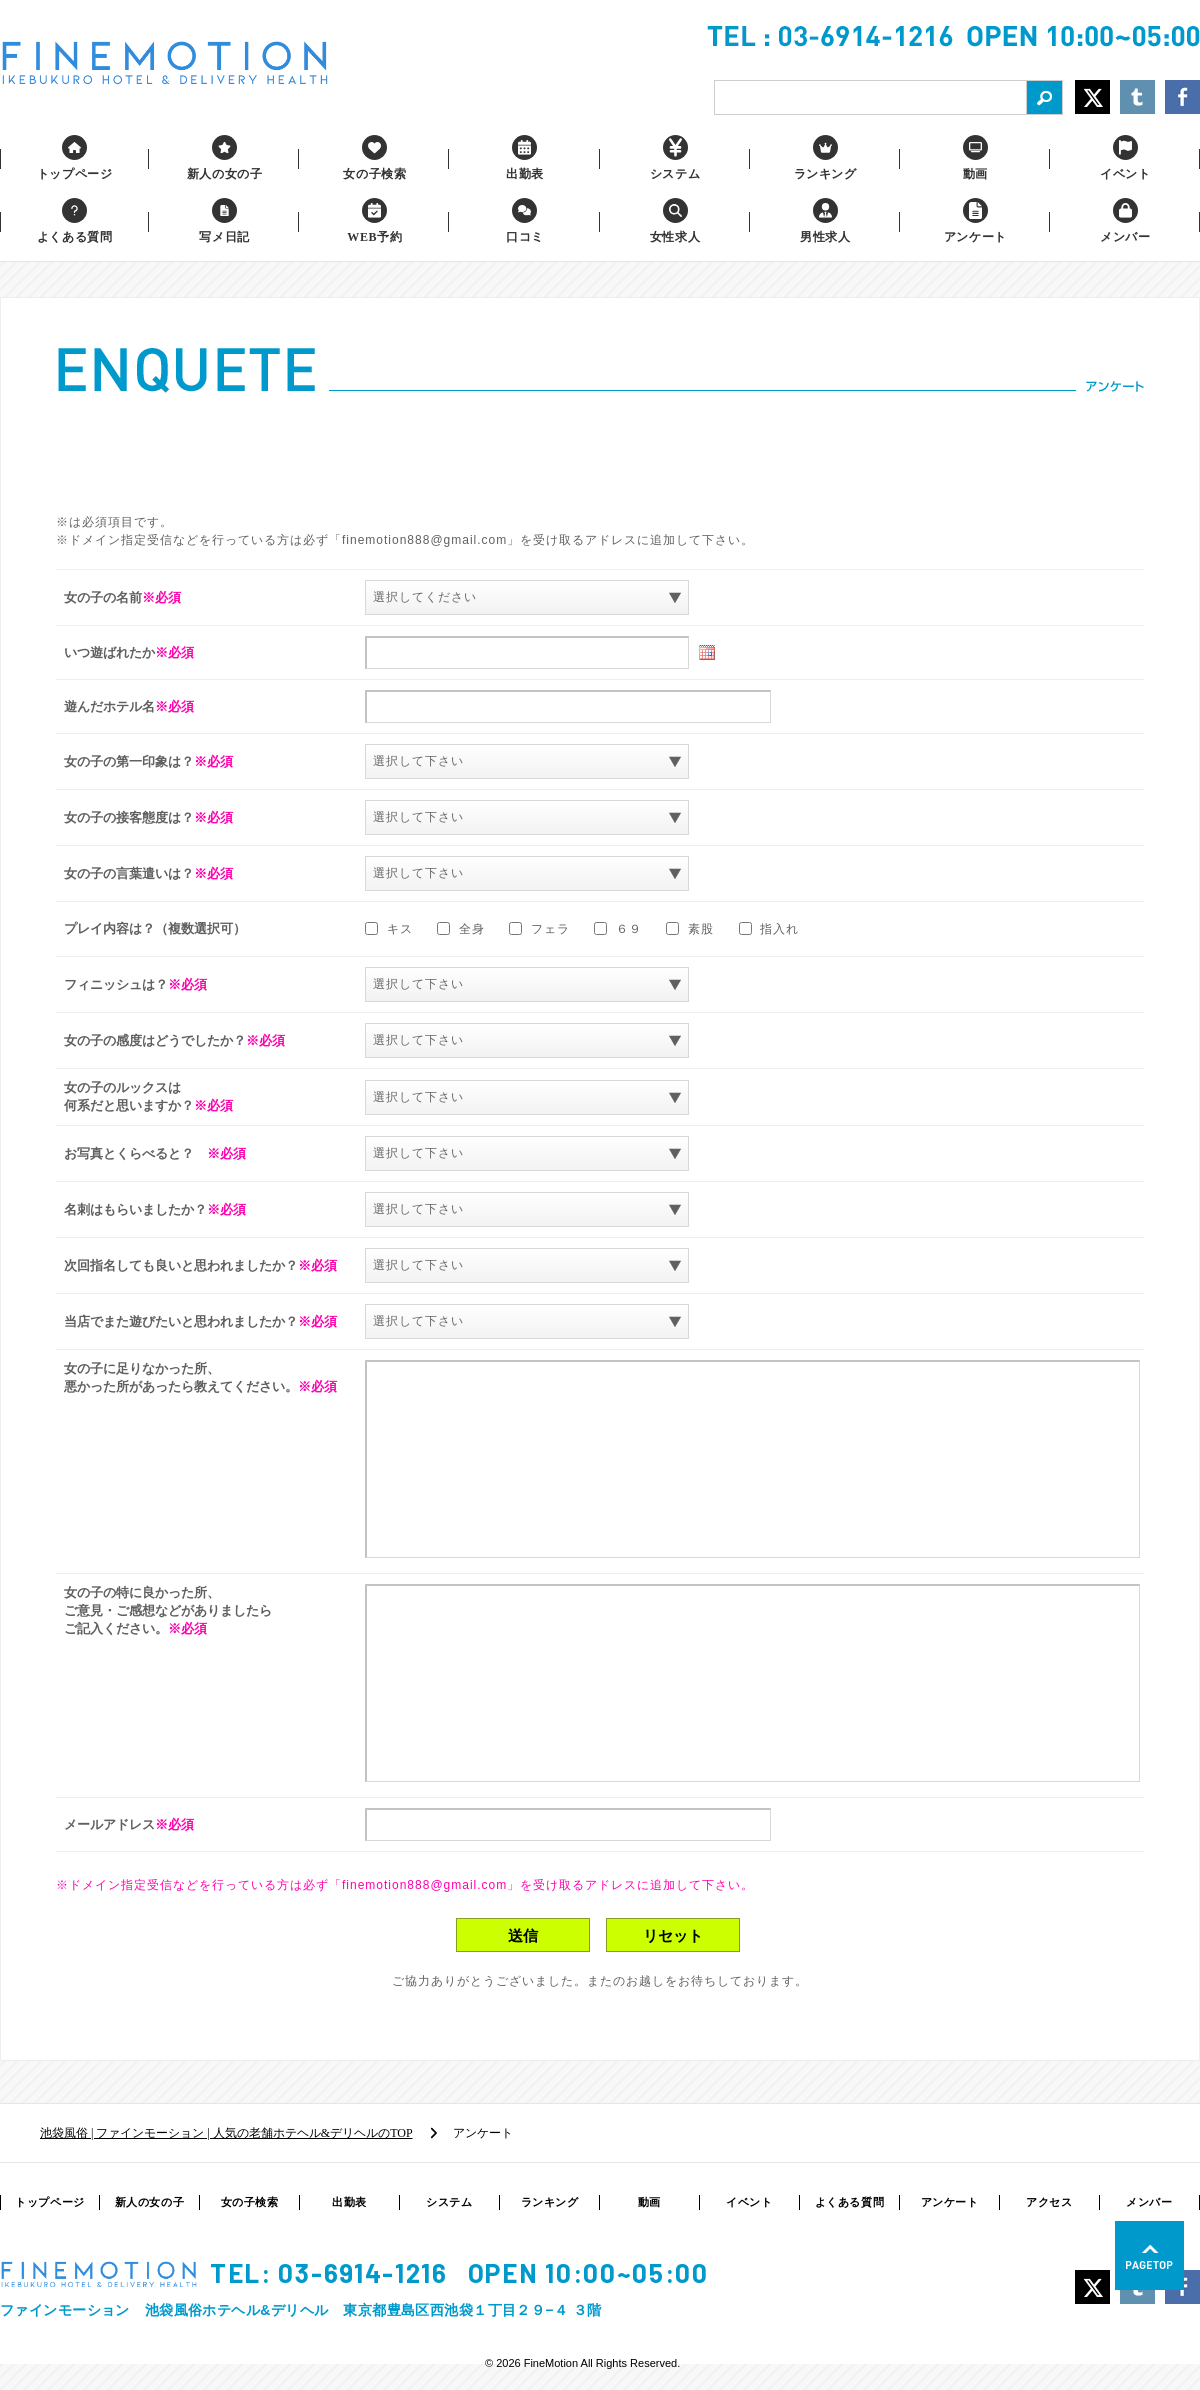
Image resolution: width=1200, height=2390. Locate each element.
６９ (620, 929)
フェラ (541, 929)
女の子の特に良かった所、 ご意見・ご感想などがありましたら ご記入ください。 (168, 1610)
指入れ (769, 929)
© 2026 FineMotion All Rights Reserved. (582, 2363)
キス (391, 929)
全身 (463, 929)
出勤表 (349, 2202)
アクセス (1049, 2202)
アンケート (950, 2202)
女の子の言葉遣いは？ (148, 873)
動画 (649, 2202)
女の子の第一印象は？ (148, 761)
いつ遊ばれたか (129, 652)
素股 (692, 929)
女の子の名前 (122, 597)
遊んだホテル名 (129, 706)
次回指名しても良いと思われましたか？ (200, 1265)
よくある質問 (849, 2202)
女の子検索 (250, 2202)
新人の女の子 (149, 2202)
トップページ (49, 2202)
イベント (749, 2202)
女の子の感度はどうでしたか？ (174, 1040)
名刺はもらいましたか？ (155, 1209)
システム (449, 2202)
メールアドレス (129, 1824)
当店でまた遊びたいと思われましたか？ (200, 1321)
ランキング (550, 2202)
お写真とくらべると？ (155, 1153)
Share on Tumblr (1137, 97)
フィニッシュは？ (135, 984)
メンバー (1149, 2202)
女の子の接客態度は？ (148, 817)
